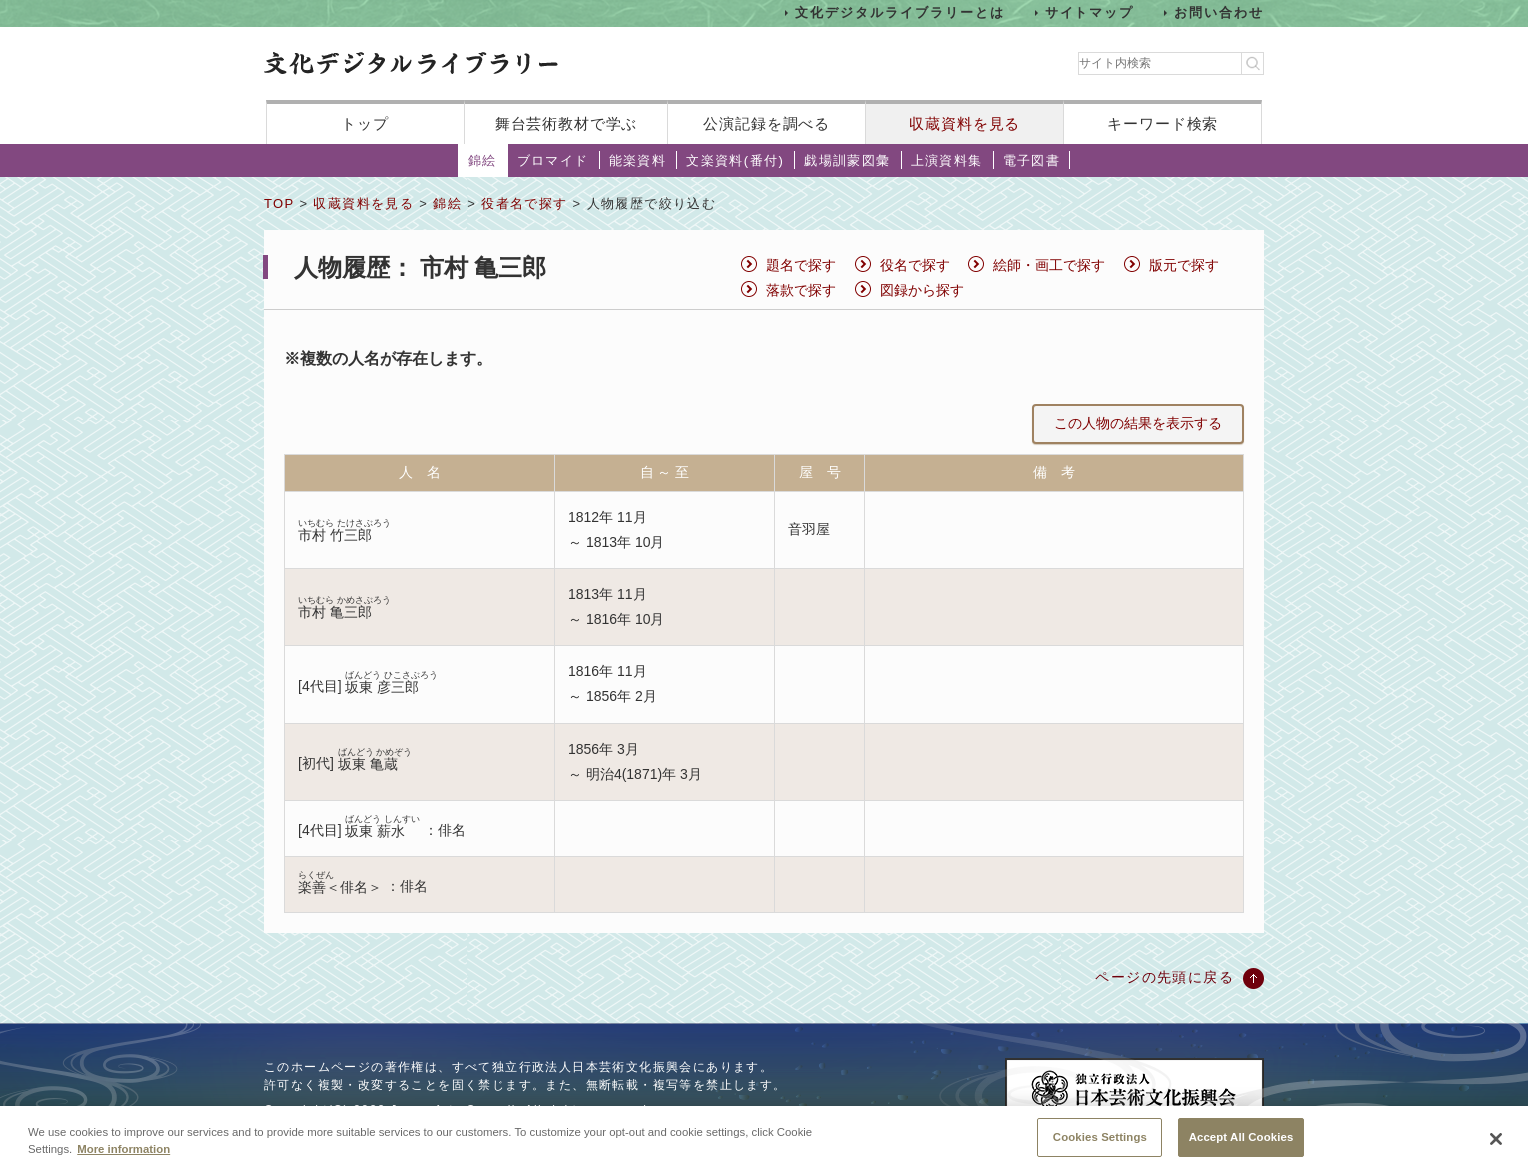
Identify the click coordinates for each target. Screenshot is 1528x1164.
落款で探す (801, 290)
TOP (279, 203)
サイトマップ (1090, 12)
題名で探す (801, 265)
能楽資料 (638, 160)
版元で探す (1184, 265)
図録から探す (922, 290)
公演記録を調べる (766, 123)
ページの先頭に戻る (1164, 977)
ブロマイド (553, 160)
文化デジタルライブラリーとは (899, 12)
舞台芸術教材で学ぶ (566, 123)
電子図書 (1032, 160)
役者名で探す (524, 203)
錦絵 (482, 160)
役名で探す (915, 265)
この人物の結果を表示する (1138, 423)
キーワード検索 (1162, 123)
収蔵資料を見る (964, 123)
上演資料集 (947, 160)
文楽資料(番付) (735, 160)
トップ (365, 123)
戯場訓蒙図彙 (847, 160)
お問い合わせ (1219, 12)
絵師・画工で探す (1049, 265)
